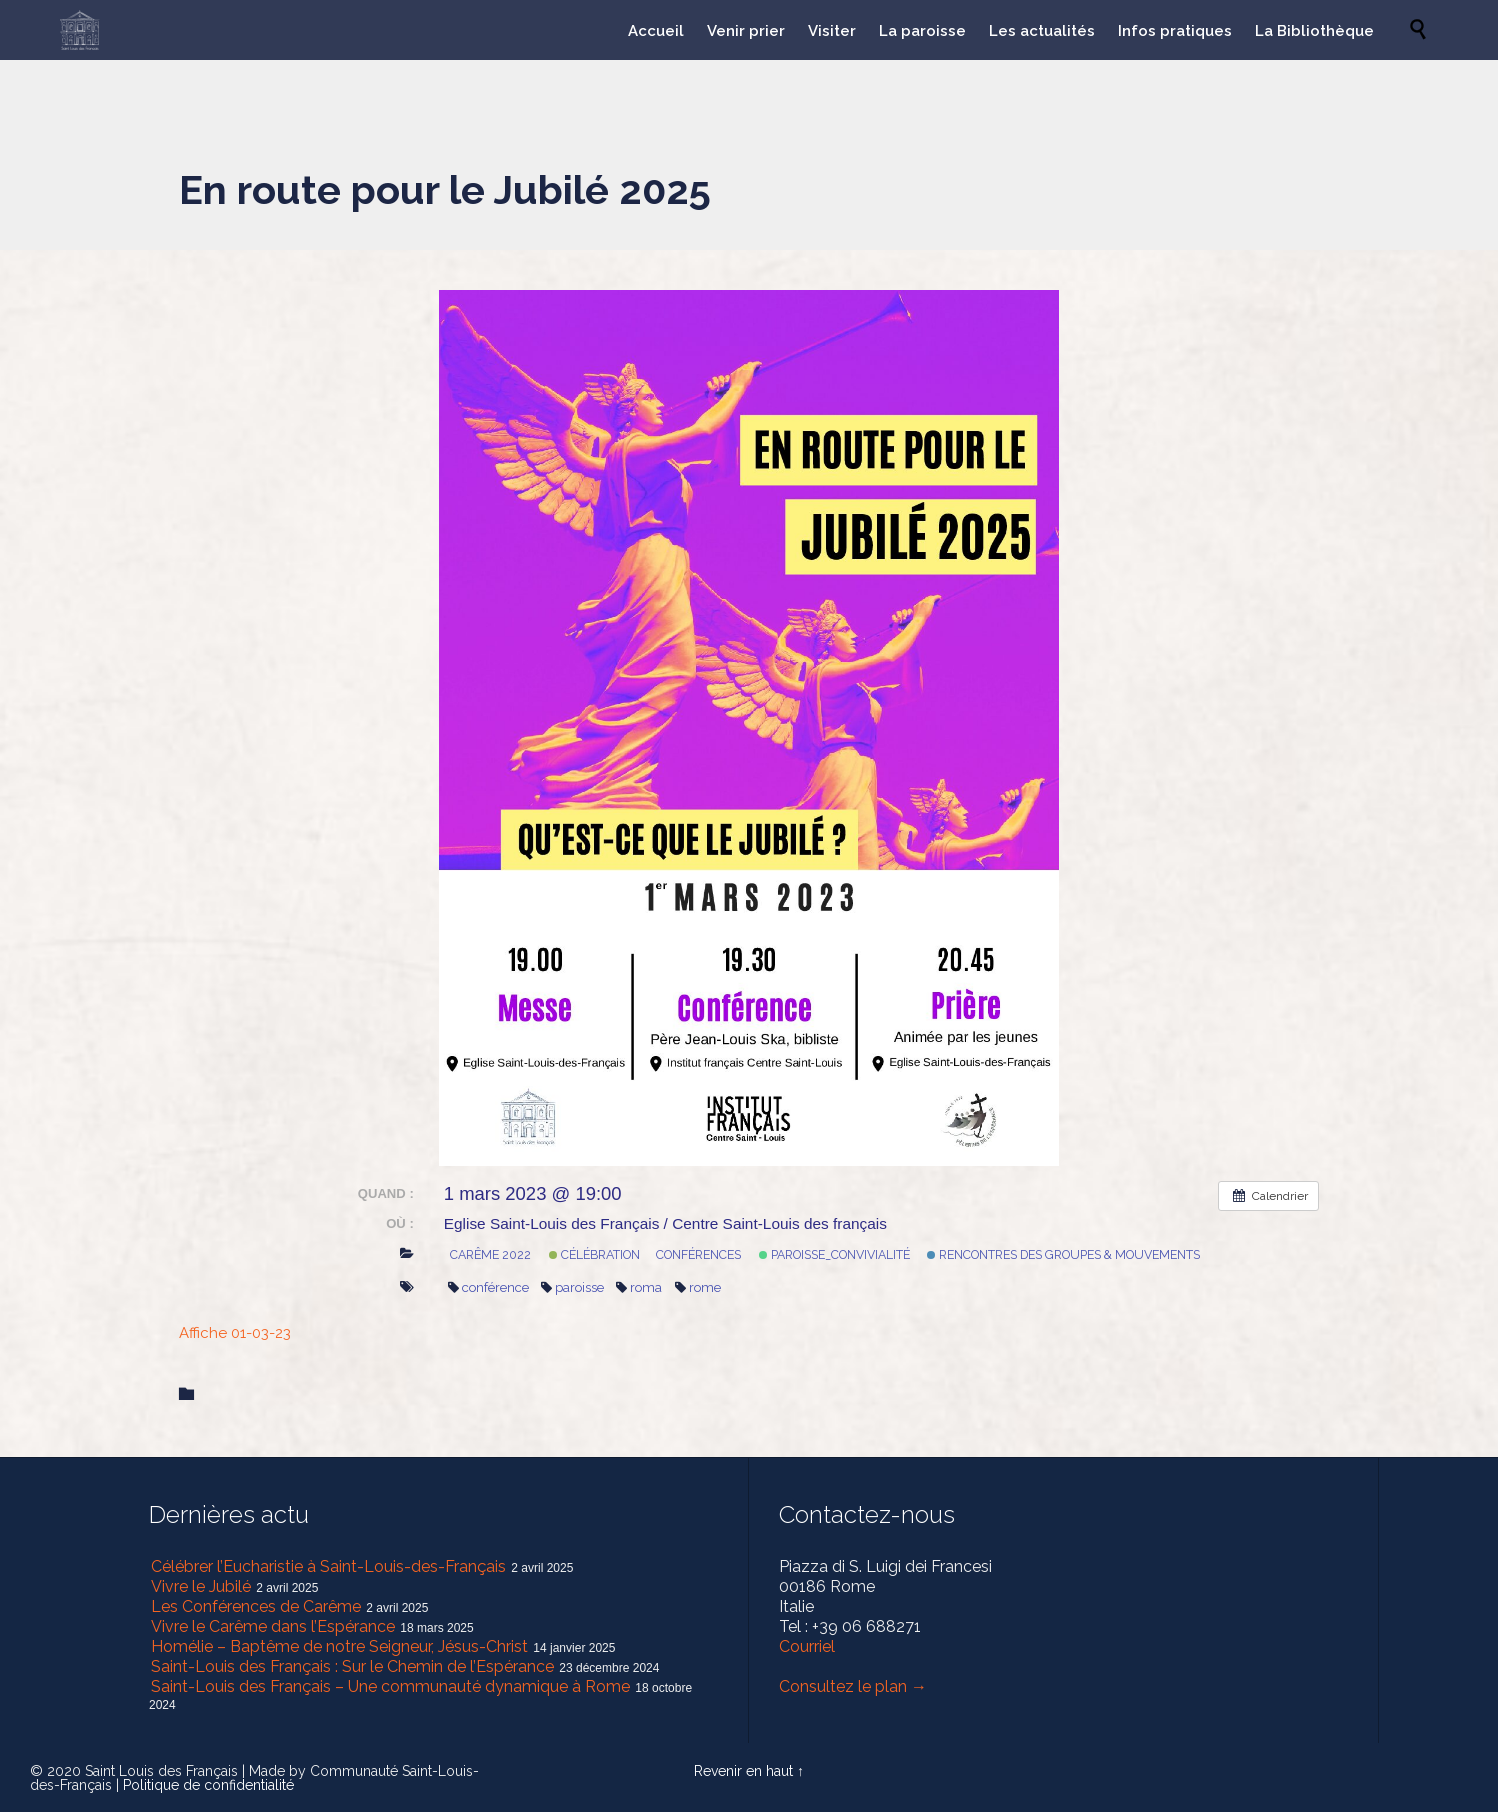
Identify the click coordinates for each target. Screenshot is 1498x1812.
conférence (488, 1287)
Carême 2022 (490, 1254)
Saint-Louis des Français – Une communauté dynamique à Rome (390, 1686)
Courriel (807, 1646)
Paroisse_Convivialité (834, 1254)
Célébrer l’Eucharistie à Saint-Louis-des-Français (328, 1566)
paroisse (572, 1287)
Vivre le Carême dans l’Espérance (273, 1626)
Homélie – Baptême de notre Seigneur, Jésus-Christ (339, 1646)
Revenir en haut (743, 1771)
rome (698, 1287)
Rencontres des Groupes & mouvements (1063, 1254)
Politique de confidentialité (208, 1785)
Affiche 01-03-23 (235, 1333)
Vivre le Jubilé (201, 1586)
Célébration (594, 1254)
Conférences (698, 1254)
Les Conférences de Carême (256, 1606)
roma (639, 1287)
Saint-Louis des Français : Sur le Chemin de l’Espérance (352, 1666)
